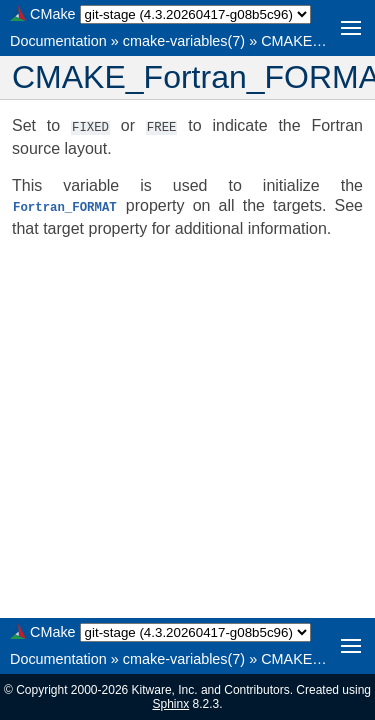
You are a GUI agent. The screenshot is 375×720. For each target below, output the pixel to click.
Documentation (58, 41)
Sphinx (170, 704)
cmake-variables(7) (184, 41)
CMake (53, 14)
